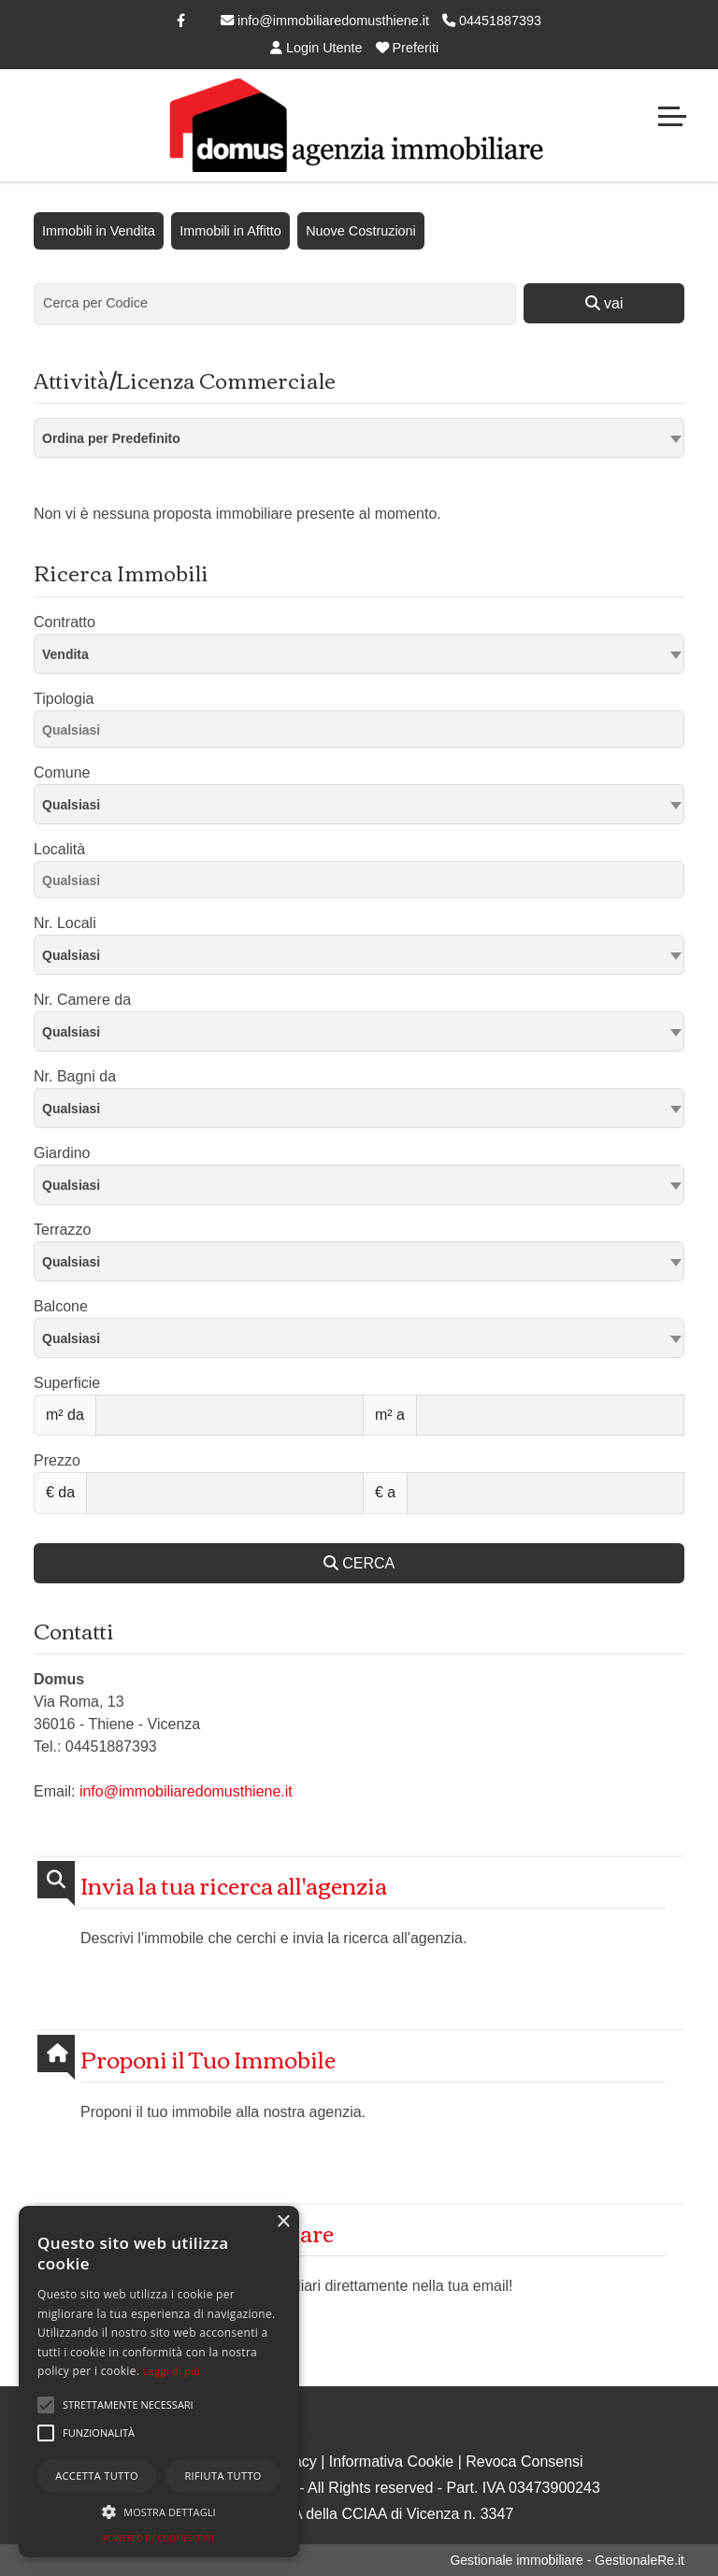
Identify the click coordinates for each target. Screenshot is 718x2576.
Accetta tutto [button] (96, 2476)
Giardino (62, 1153)
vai (604, 303)
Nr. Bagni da (75, 1076)
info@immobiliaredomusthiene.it (325, 20)
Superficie (67, 1383)
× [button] (283, 2222)
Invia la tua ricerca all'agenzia (233, 1884)
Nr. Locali (65, 923)
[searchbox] (363, 733)
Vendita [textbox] (65, 654)
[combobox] (359, 438)
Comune (62, 772)
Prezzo (57, 1460)
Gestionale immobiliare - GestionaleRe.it (567, 2560)
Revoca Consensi (524, 2461)
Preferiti (407, 47)
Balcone (61, 1306)
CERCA (359, 1563)
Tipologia (63, 699)
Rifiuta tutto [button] (222, 2476)
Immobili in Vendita (98, 230)
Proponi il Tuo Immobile (208, 2058)
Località (59, 849)
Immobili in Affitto (230, 230)
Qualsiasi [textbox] (71, 804)
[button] (46, 2405)
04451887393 (491, 20)
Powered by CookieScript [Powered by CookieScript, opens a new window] (159, 2538)
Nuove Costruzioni (361, 230)
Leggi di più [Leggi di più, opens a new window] (172, 2371)
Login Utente (316, 47)
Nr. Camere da (82, 1000)
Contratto (64, 622)
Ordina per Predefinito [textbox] (111, 438)
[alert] (159, 2381)
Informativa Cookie (391, 2461)
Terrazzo (62, 1230)
